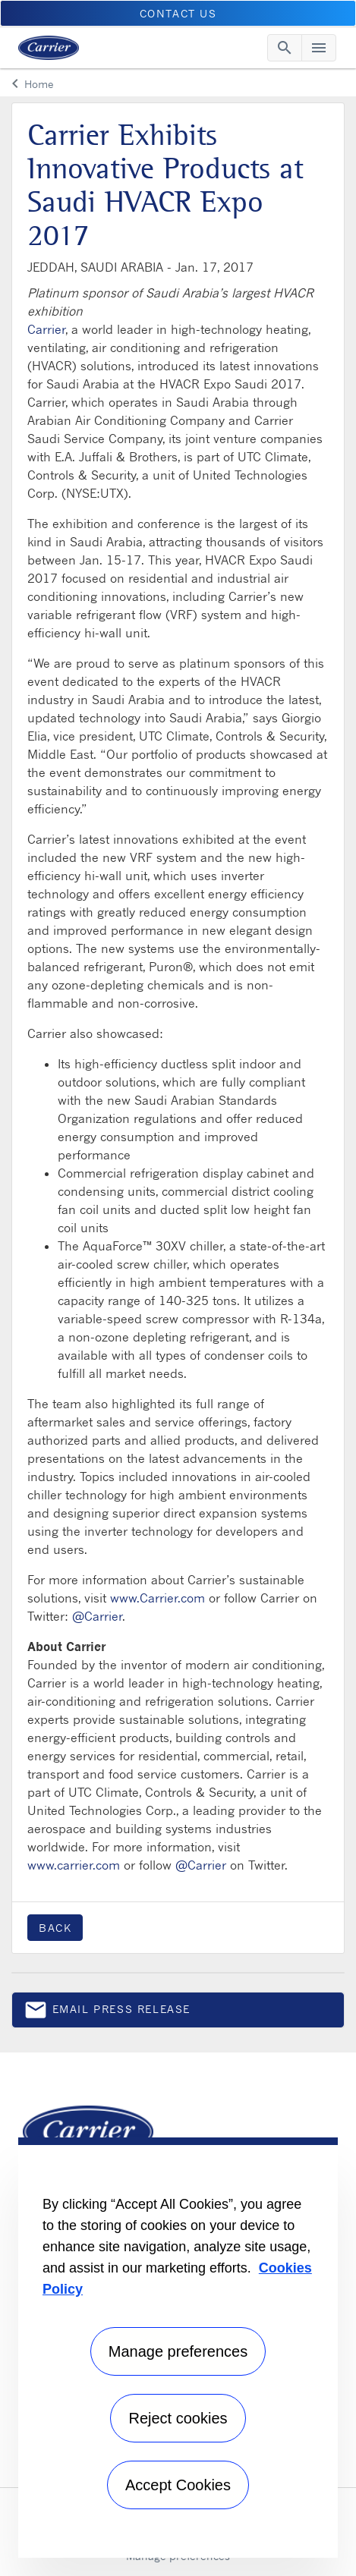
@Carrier (97, 1616)
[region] (178, 2347)
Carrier (46, 329)
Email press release (107, 2012)
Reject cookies (177, 2418)
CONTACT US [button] (178, 13)
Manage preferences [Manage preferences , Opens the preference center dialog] (178, 2351)
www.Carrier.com (157, 1598)
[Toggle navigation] (284, 47)
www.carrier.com (73, 1865)
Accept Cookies (178, 2485)
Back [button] (55, 1927)
